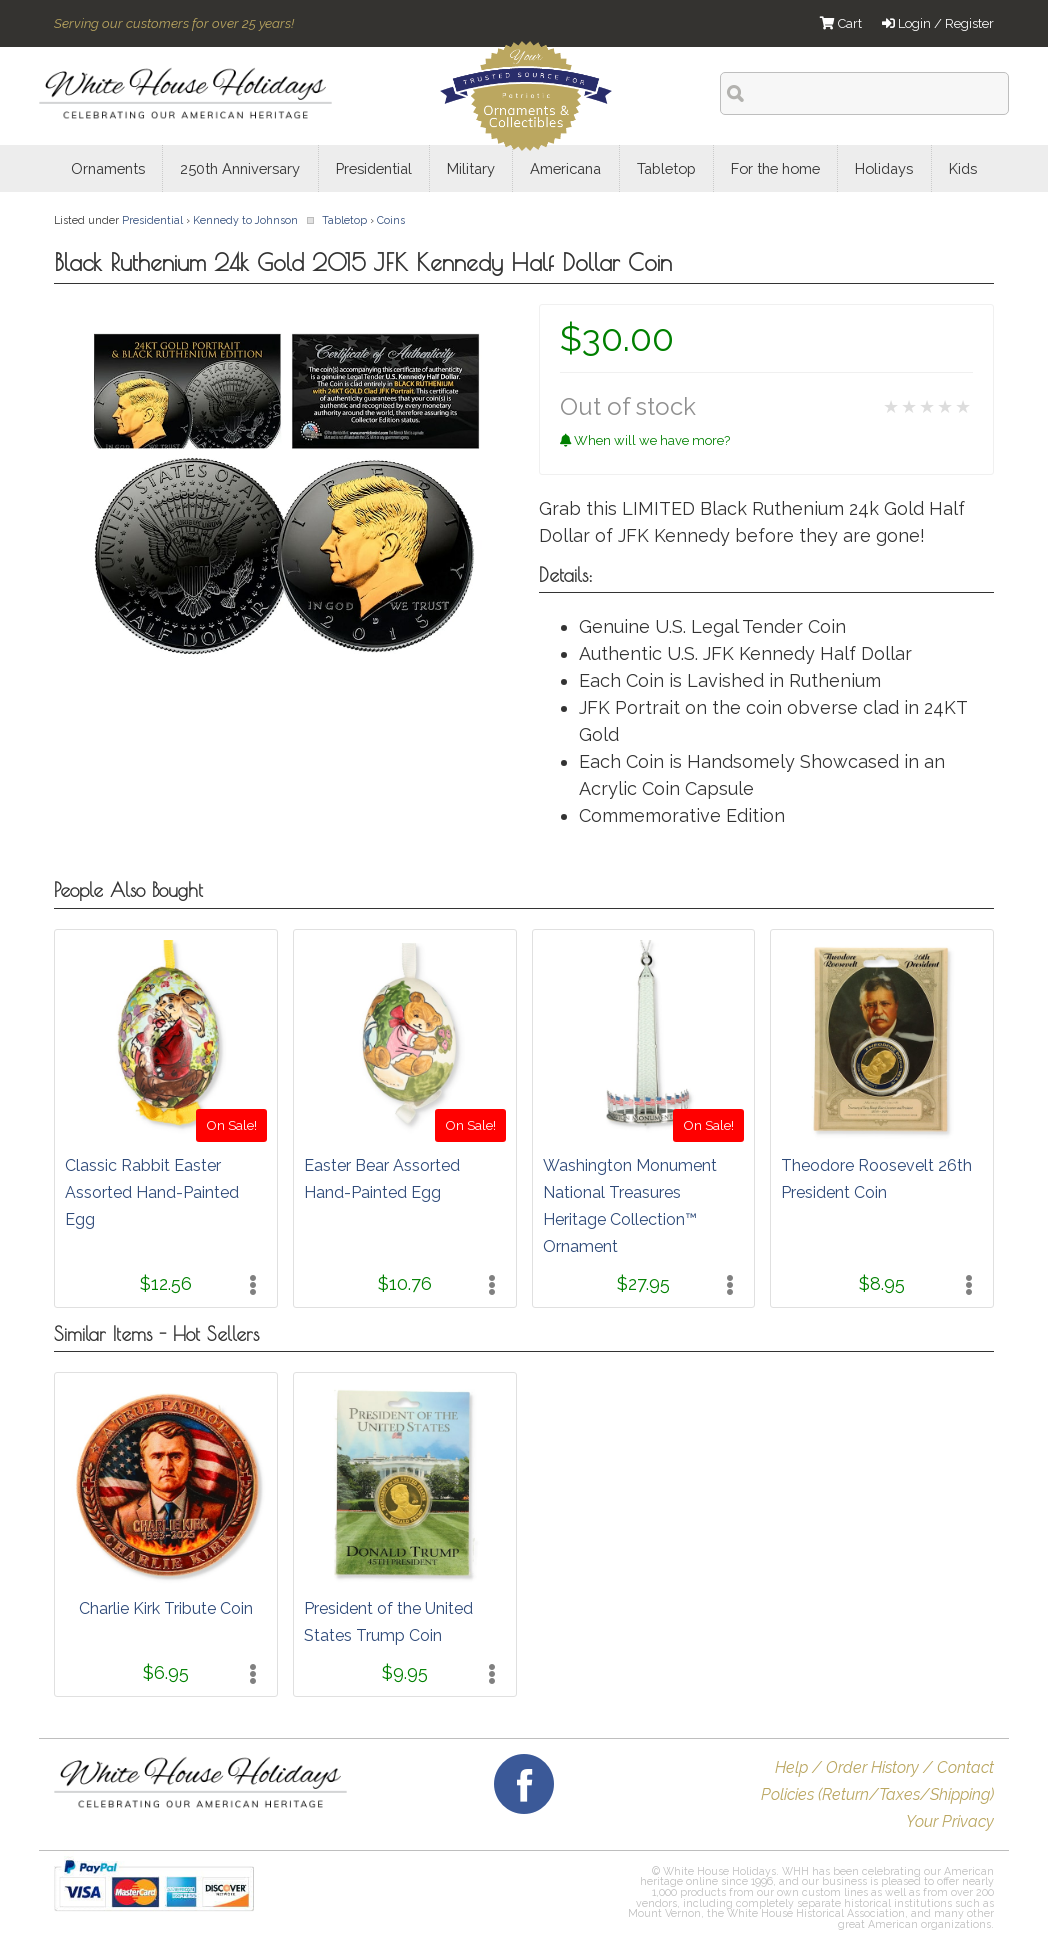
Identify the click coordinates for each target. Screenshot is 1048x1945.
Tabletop (344, 220)
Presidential (152, 220)
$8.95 (882, 1283)
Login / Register (938, 23)
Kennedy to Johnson (245, 220)
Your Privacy (950, 1821)
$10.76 (405, 1283)
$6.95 (166, 1672)
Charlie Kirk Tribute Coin (166, 1608)
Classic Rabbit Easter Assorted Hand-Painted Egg (152, 1192)
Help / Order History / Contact (884, 1767)
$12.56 (166, 1283)
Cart (841, 23)
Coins (391, 220)
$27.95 (643, 1283)
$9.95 (405, 1672)
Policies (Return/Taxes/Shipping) (877, 1794)
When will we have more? (645, 440)
